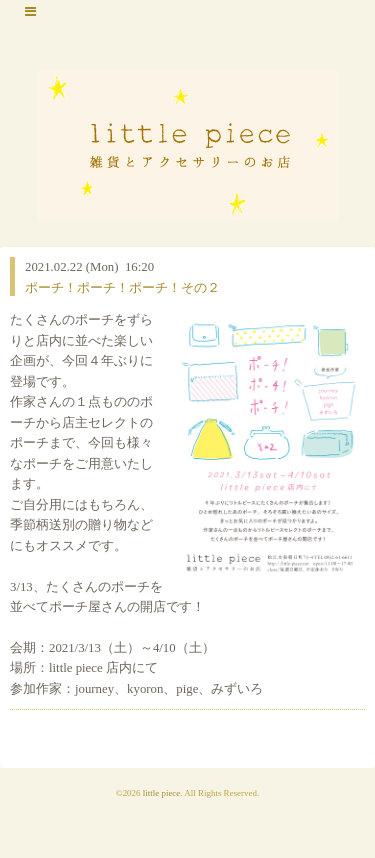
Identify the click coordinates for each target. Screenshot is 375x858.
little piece (162, 793)
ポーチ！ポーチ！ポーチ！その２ (122, 288)
